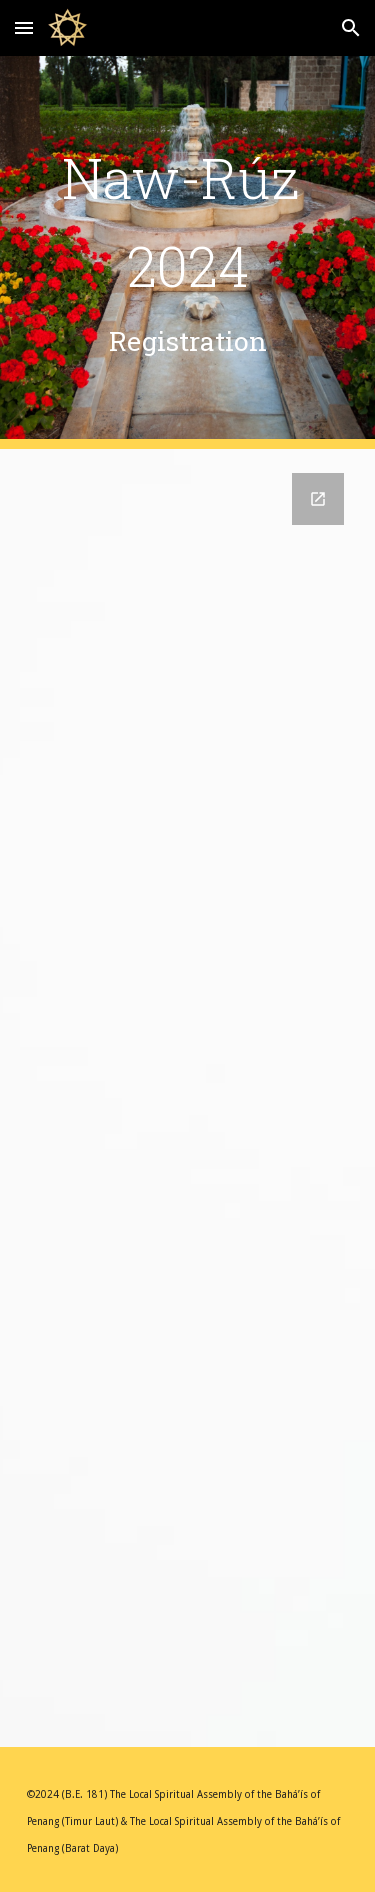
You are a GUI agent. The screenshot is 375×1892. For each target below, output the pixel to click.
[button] (24, 27)
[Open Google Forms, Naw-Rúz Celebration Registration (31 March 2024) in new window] (318, 499)
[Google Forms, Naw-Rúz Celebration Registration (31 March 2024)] (188, 1098)
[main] (188, 252)
